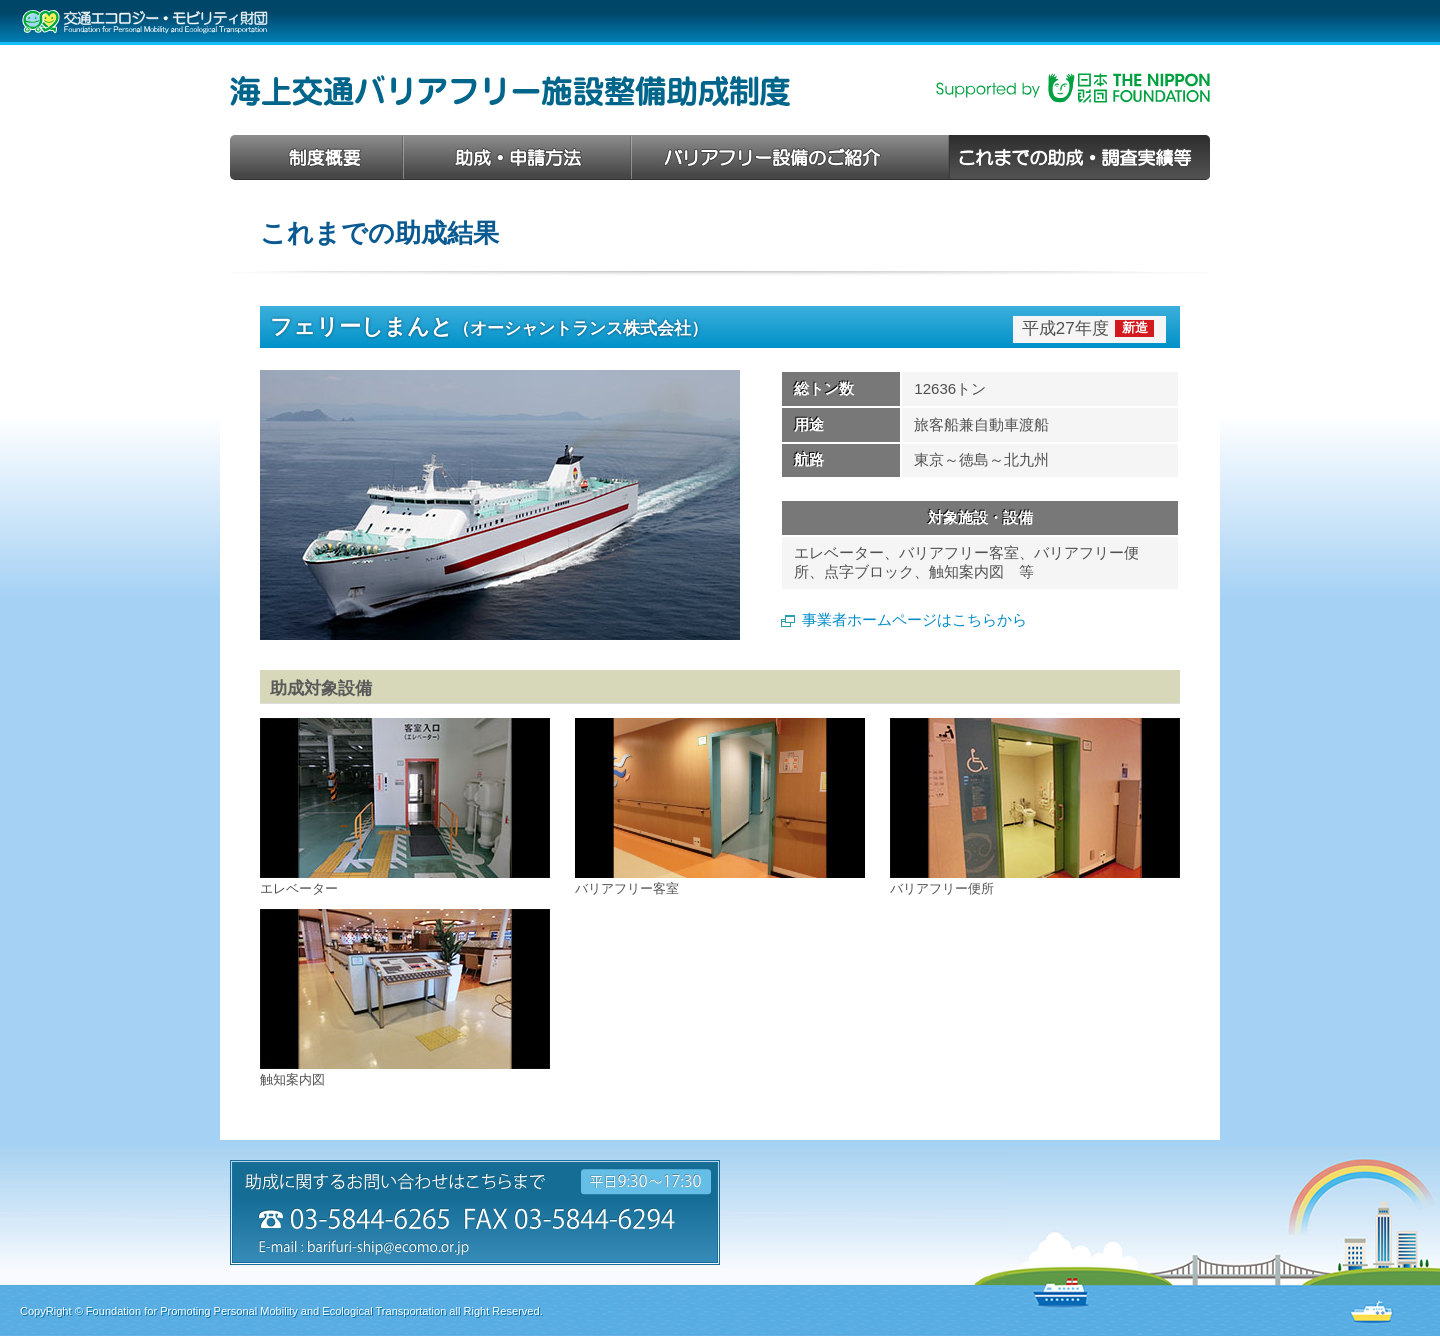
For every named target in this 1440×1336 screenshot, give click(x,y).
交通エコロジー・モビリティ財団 (145, 21)
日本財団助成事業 (1073, 88)
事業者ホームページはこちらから (914, 619)
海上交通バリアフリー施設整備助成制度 (510, 91)
